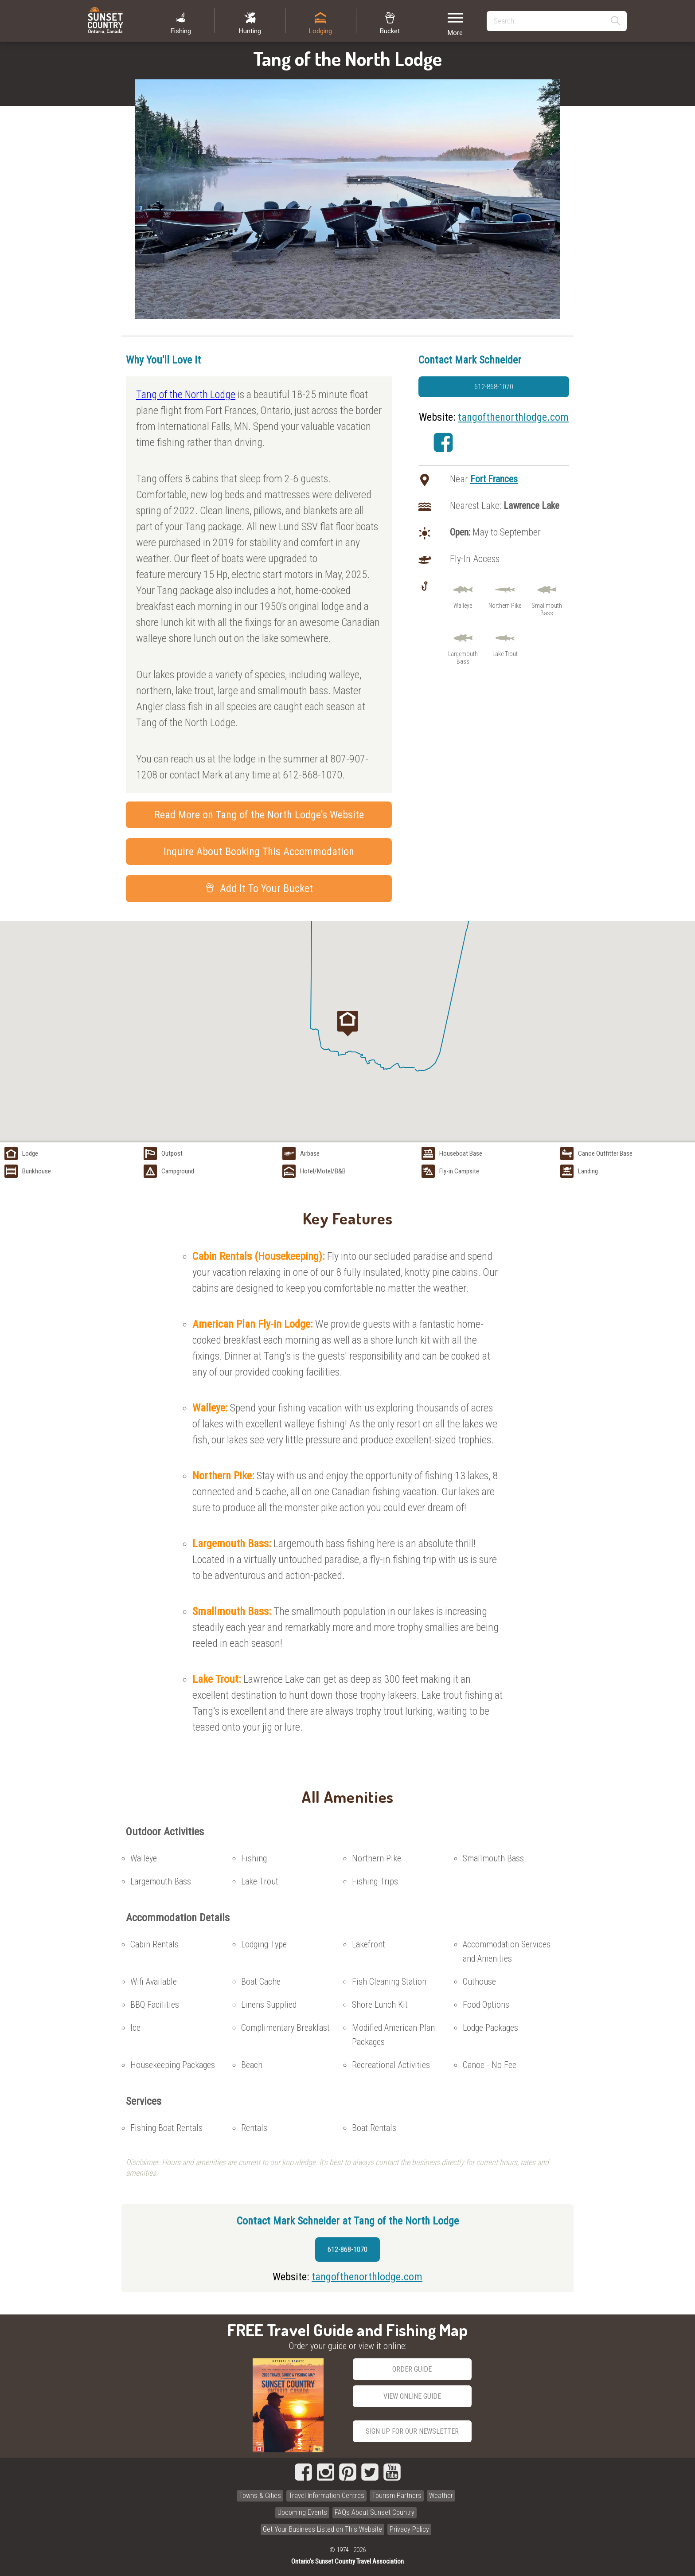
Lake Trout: (217, 1679)
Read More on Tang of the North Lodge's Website (259, 815)
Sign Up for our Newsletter (412, 2431)
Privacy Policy (409, 2529)
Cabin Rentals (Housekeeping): (259, 1256)
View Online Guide (412, 2396)
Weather (441, 2495)
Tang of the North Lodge (185, 394)
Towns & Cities (260, 2495)
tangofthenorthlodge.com (513, 417)
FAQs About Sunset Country (374, 2512)
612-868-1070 (493, 386)
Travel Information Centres (326, 2495)
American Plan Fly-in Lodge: (253, 1324)
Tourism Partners (397, 2495)
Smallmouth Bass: (232, 1611)
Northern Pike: (224, 1476)
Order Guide (412, 2369)
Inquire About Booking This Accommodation (259, 851)
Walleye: (211, 1408)
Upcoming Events (302, 2512)
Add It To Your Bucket (259, 888)
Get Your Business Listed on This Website (322, 2529)
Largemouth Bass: (232, 1543)
